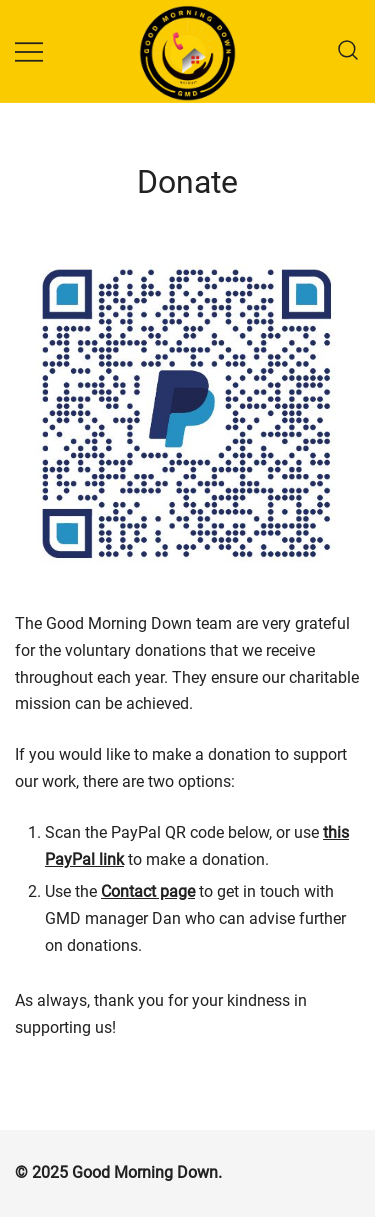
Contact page (148, 891)
